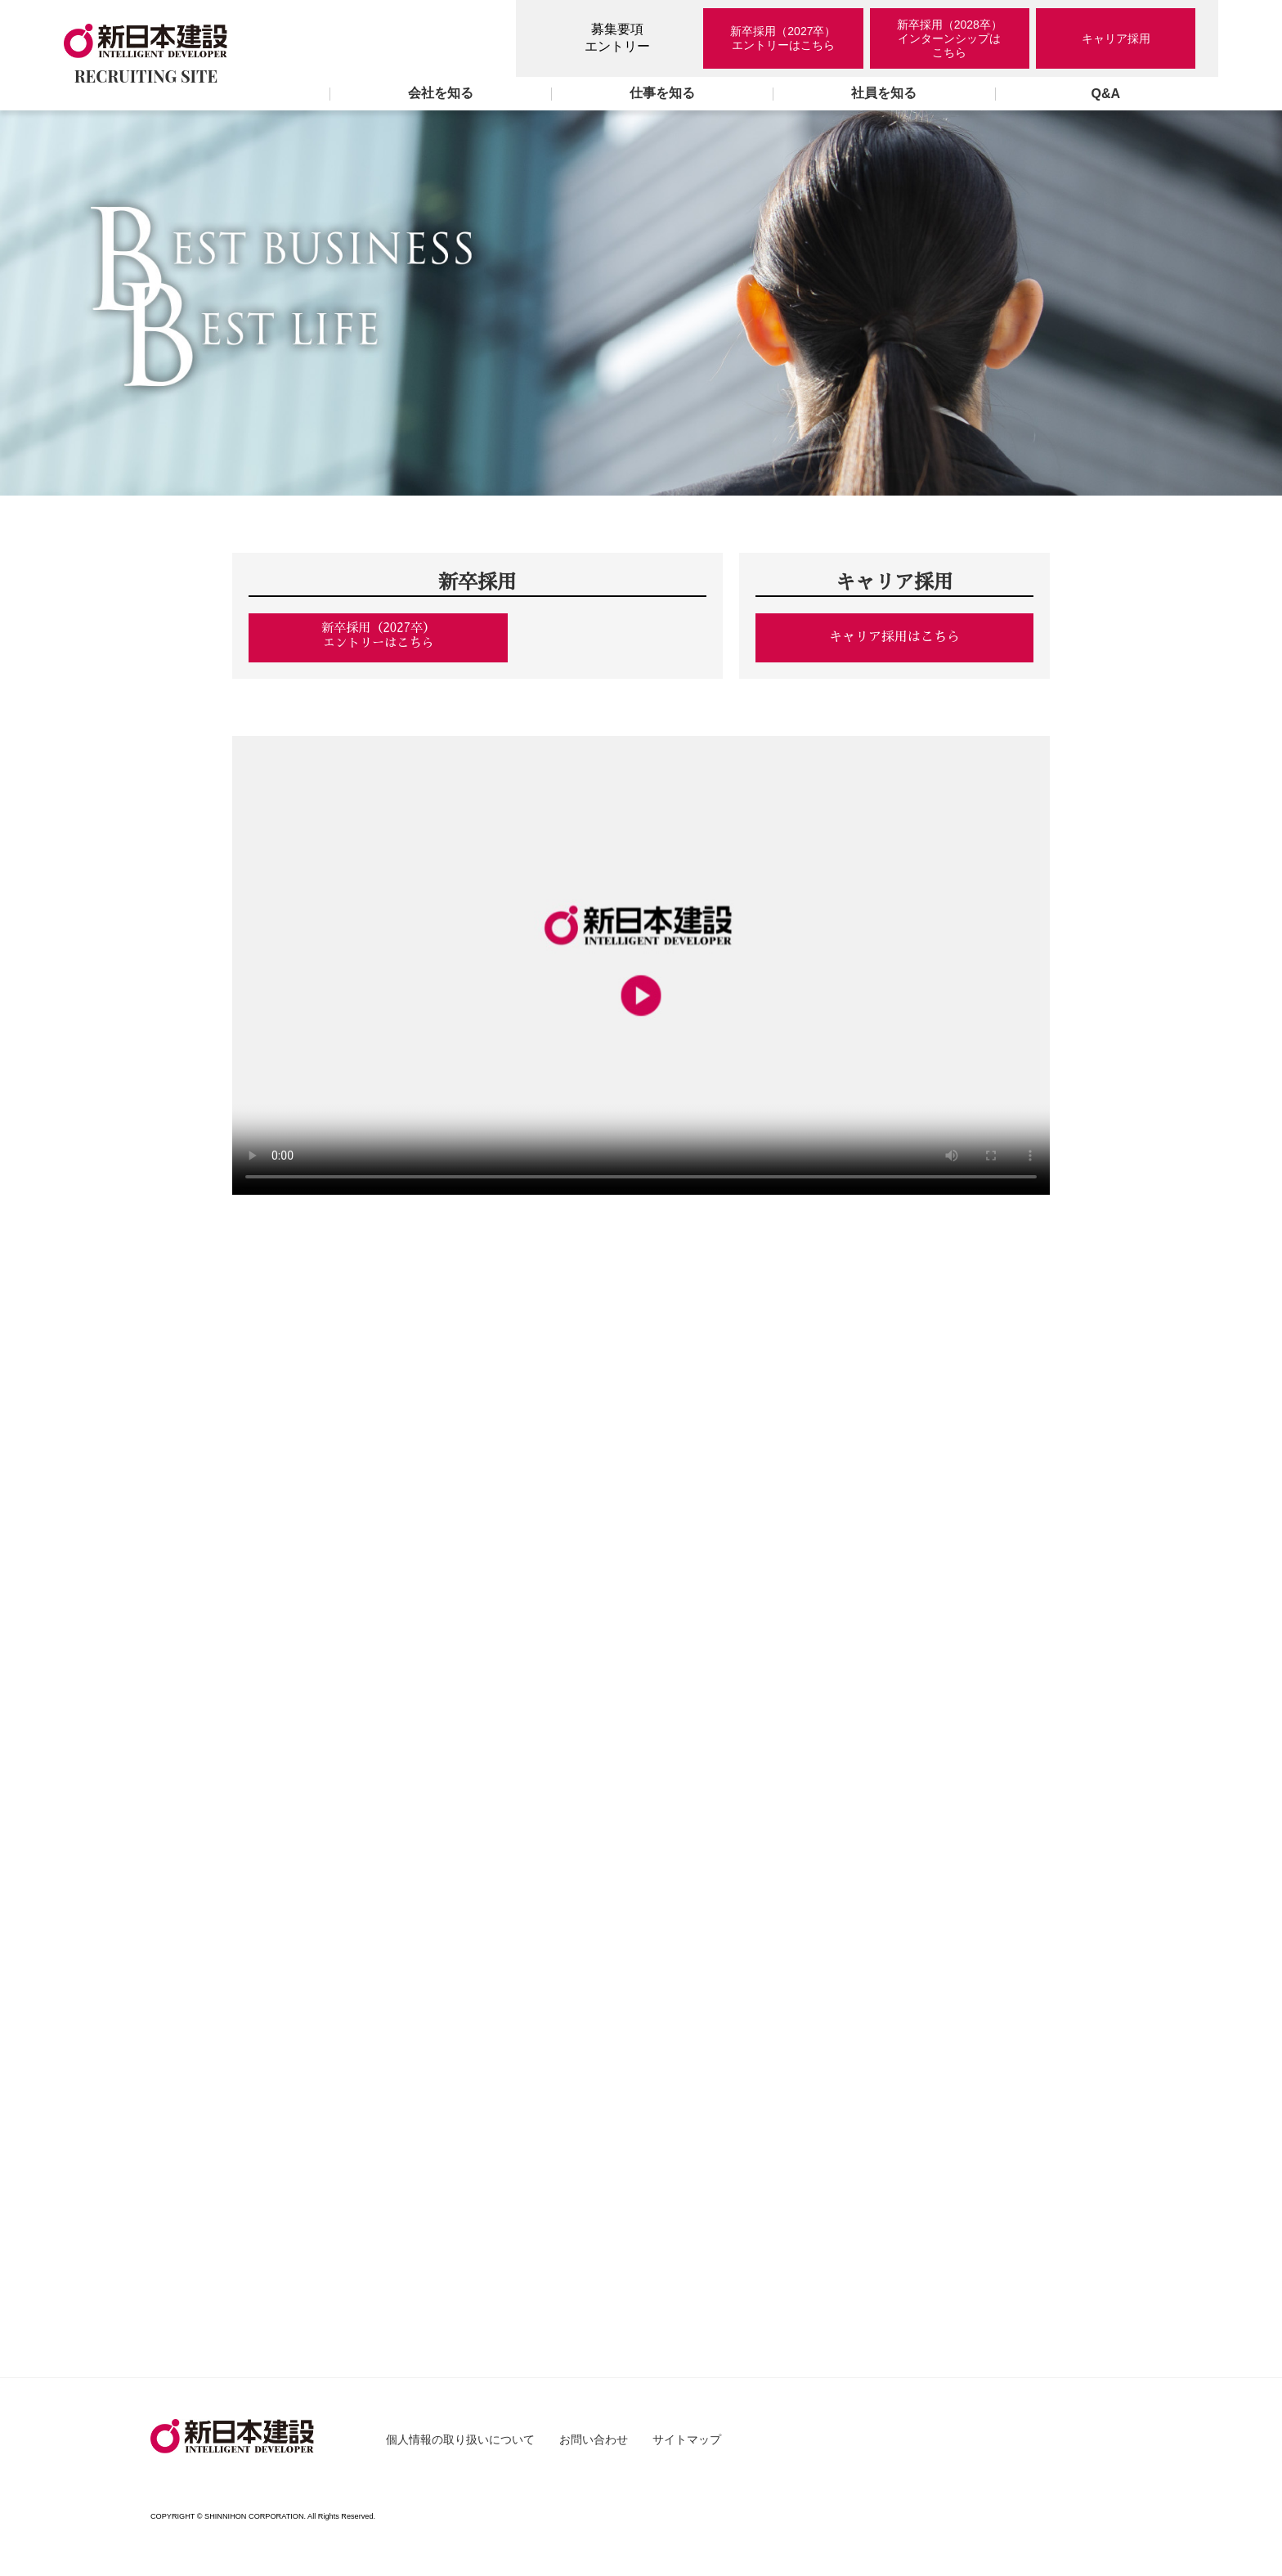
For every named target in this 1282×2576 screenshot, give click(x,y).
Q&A (1106, 94)
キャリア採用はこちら (894, 637)
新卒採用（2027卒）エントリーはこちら (783, 38)
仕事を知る (662, 93)
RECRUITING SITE (145, 55)
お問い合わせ (593, 2446)
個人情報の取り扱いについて (460, 2446)
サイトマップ (686, 2446)
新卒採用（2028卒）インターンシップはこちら (949, 38)
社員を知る (884, 93)
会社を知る (440, 93)
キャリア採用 (1116, 38)
